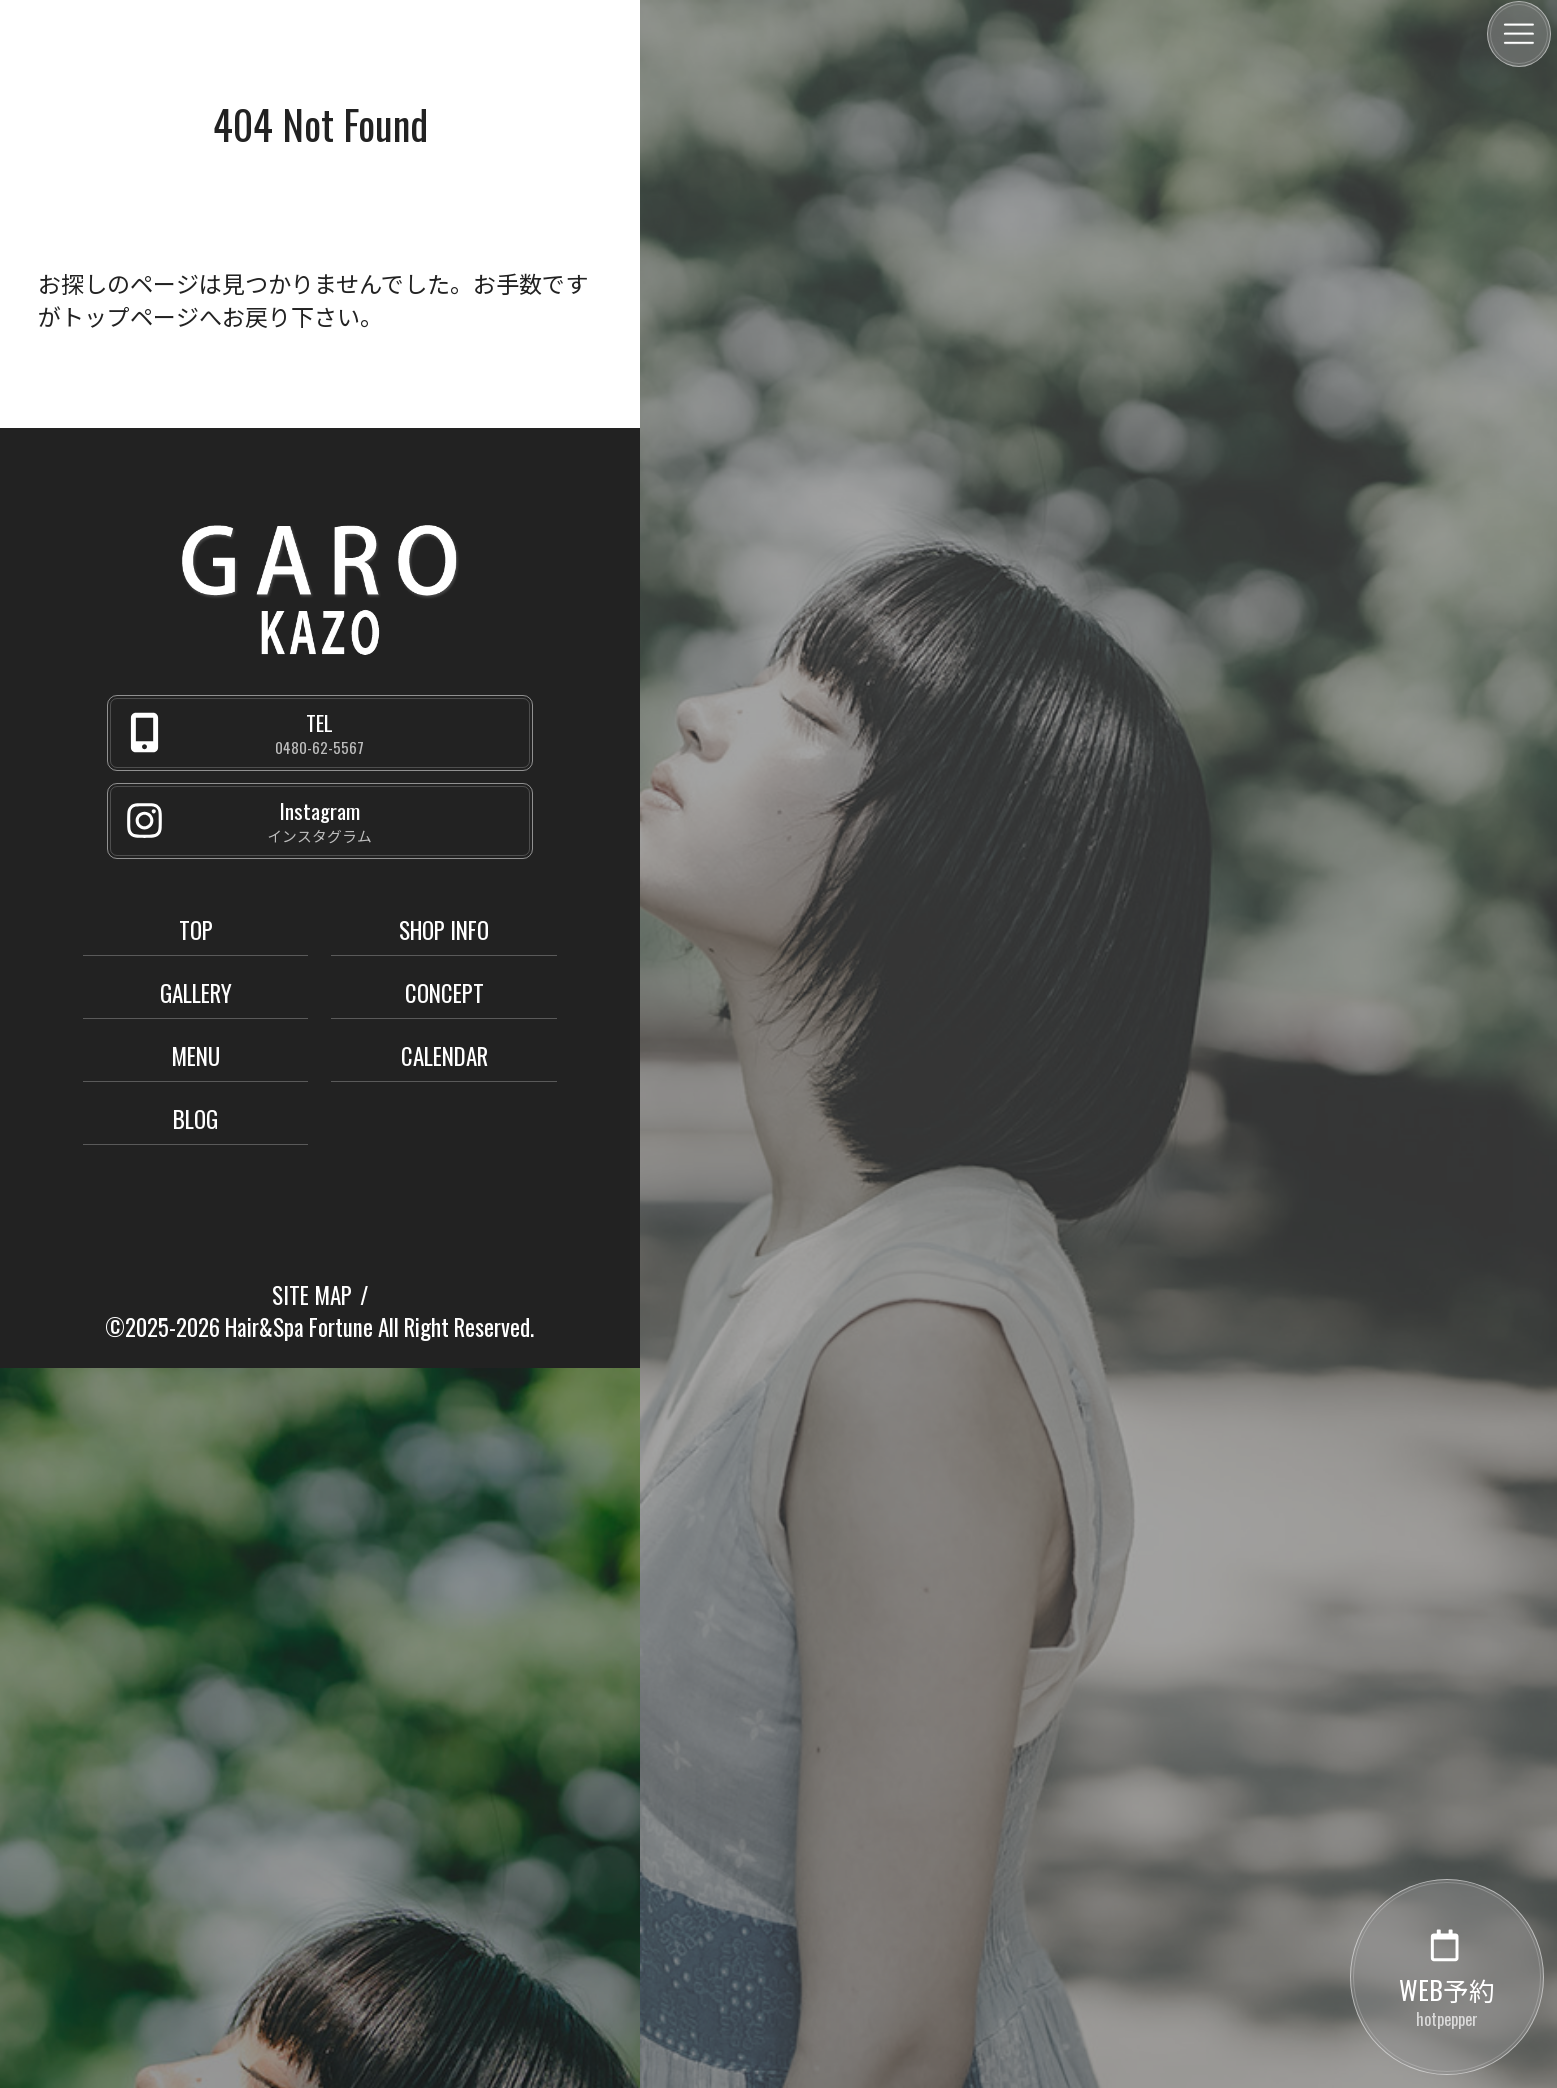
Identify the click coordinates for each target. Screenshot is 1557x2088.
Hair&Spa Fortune (299, 1327)
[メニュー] (1519, 34)
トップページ (130, 316)
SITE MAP (312, 1295)
